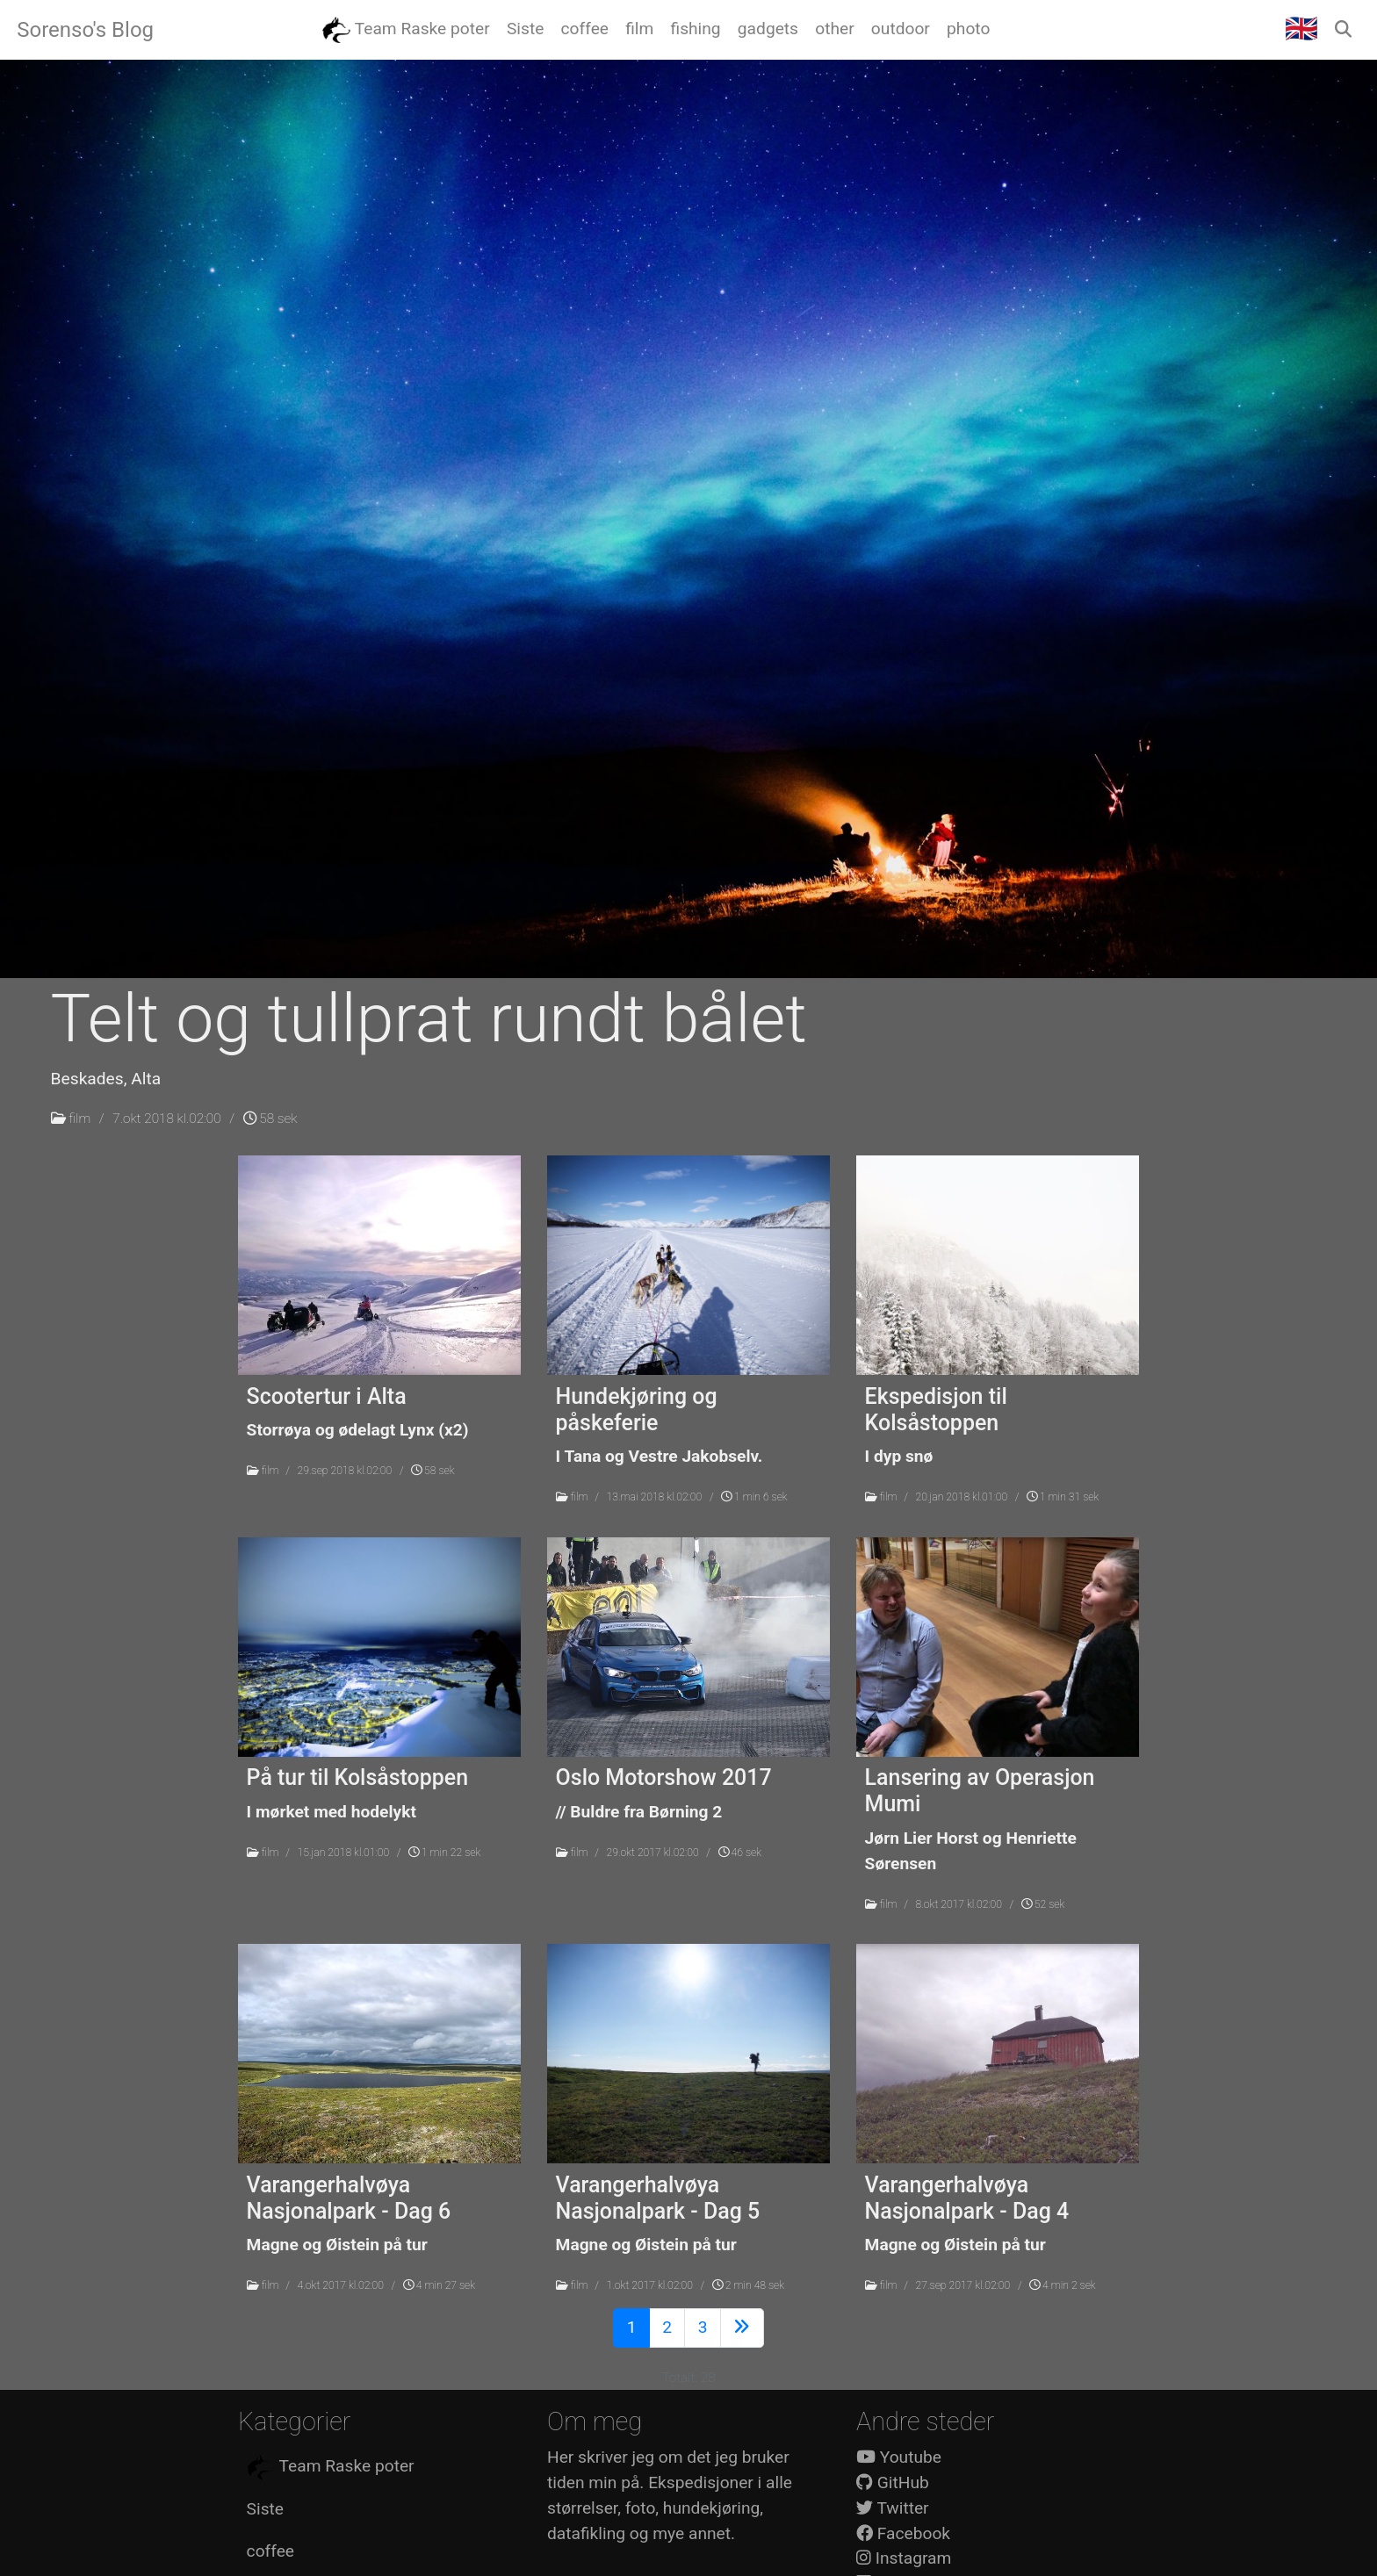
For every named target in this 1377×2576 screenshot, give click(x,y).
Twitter (892, 2508)
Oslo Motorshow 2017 (664, 1777)
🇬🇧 (1301, 28)
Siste (265, 2509)
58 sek (270, 1118)
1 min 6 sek (754, 1497)
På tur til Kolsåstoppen (357, 1777)
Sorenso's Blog (85, 30)
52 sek (1042, 1904)
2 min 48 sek (748, 2285)
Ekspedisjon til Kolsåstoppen (936, 1410)
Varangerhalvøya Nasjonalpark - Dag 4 (967, 2198)
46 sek (739, 1852)
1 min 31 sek (1063, 1497)
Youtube (898, 2457)
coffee (270, 2551)
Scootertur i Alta (327, 1396)
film (79, 1118)
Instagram (903, 2558)
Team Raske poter (331, 2467)
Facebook (903, 2533)
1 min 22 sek (444, 1852)
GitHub (892, 2482)
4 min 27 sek (439, 2285)
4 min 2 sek (1062, 2285)
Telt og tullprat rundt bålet (429, 1018)
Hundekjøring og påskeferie (636, 1410)
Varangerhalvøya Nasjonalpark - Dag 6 (349, 2198)
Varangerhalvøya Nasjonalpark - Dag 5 (658, 2198)
